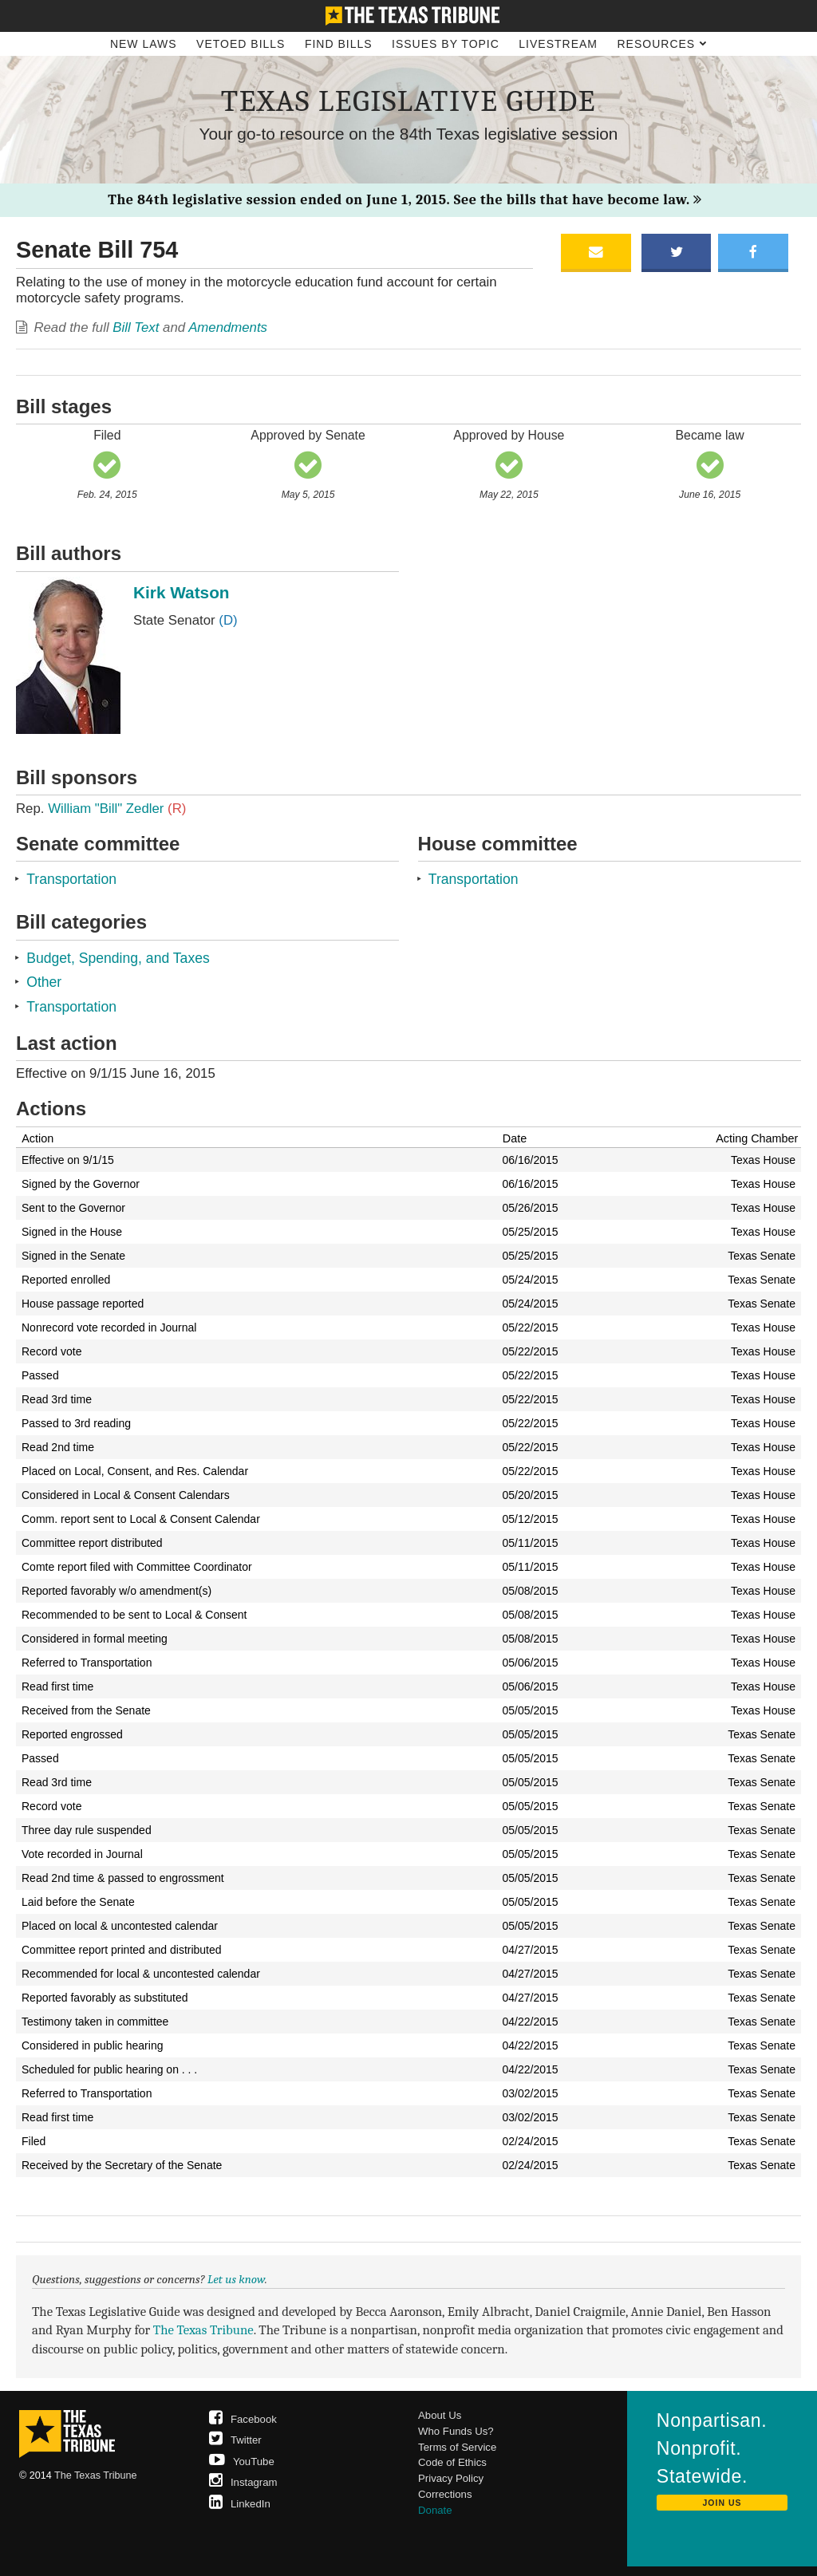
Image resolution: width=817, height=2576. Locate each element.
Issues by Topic (445, 43)
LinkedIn (239, 2504)
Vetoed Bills (240, 43)
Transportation (71, 879)
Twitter (235, 2440)
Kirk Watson (181, 592)
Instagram (243, 2482)
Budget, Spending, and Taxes (118, 958)
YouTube (241, 2462)
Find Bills (339, 43)
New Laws (143, 43)
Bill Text (135, 327)
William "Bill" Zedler (117, 808)
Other (43, 982)
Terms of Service (457, 2447)
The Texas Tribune (203, 2329)
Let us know (236, 2279)
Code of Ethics (452, 2462)
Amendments (227, 327)
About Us (439, 2415)
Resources (662, 43)
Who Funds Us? (456, 2431)
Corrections (445, 2494)
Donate (435, 2510)
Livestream (558, 43)
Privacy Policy (450, 2478)
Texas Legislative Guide (408, 101)
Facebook (243, 2419)
